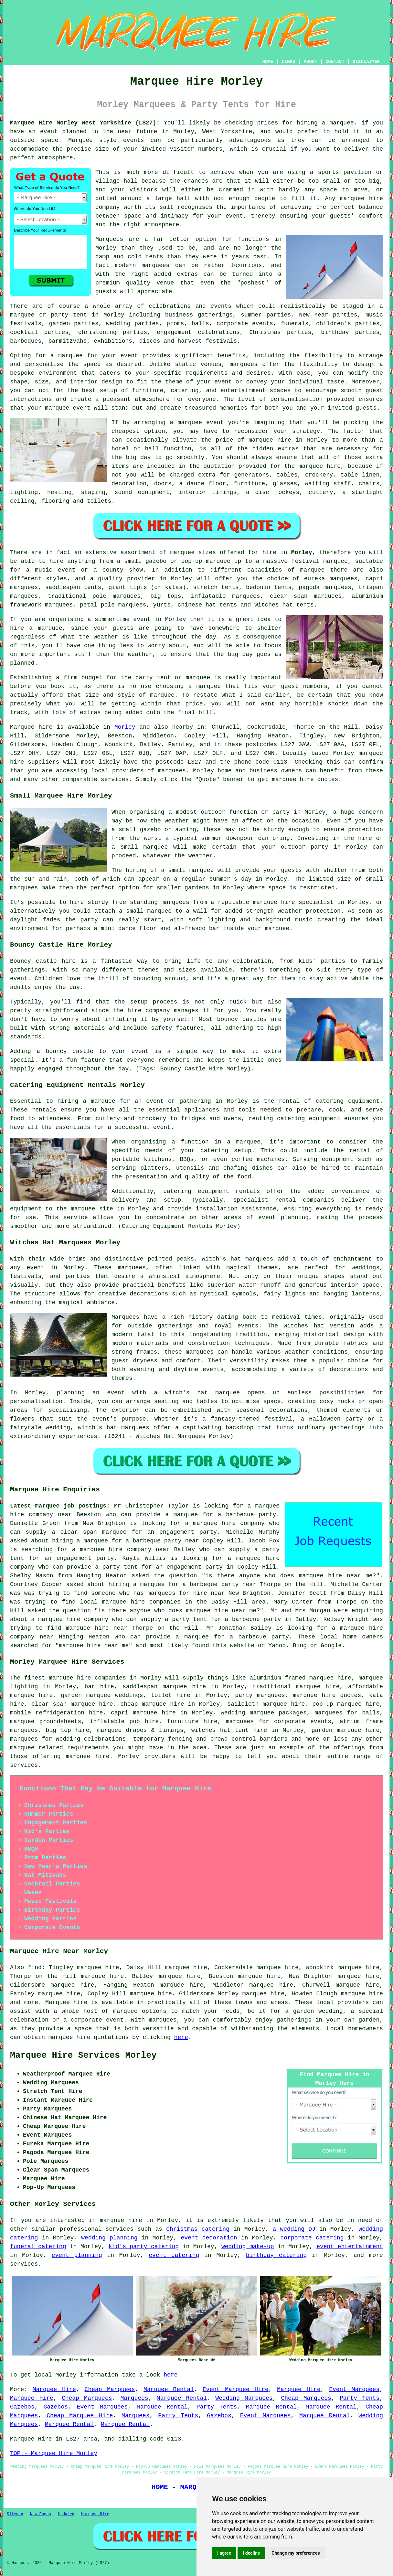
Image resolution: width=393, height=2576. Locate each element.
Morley (301, 552)
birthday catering (276, 2255)
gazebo (155, 561)
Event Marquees (354, 2389)
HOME (267, 61)
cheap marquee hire (152, 1704)
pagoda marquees (325, 587)
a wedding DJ (294, 2229)
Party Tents (359, 2398)
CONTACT (335, 61)
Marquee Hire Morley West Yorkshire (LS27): (85, 123)
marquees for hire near (186, 1593)
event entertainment (349, 2246)
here (181, 2037)
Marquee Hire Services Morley (83, 2055)
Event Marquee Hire (236, 2389)
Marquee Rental (168, 2389)
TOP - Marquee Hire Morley (53, 2453)
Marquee (80, 140)
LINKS (288, 61)
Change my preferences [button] (295, 2553)
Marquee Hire (54, 2389)
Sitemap (15, 2514)
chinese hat (196, 605)
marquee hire (70, 1678)
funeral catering (38, 2246)
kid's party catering (144, 2246)
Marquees (134, 2398)
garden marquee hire (345, 1730)
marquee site (92, 1209)
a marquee (243, 1142)
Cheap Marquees (110, 2389)
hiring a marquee (325, 123)
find (35, 1967)
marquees (172, 770)
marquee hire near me (336, 1575)
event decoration (209, 2238)
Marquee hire (31, 727)
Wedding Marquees (243, 2398)
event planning (77, 2255)
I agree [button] (224, 2553)
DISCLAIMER (366, 61)
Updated (66, 2514)
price (194, 704)
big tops (165, 596)
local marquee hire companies (130, 1602)
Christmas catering (197, 2229)
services (119, 2229)
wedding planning (109, 2238)
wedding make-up (247, 2246)
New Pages (40, 2514)
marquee (103, 1101)
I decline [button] (251, 2553)
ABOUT (310, 61)
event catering (174, 2255)
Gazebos (22, 2407)
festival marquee (320, 561)
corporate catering (312, 2238)
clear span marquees (306, 596)
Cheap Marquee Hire (80, 2415)
